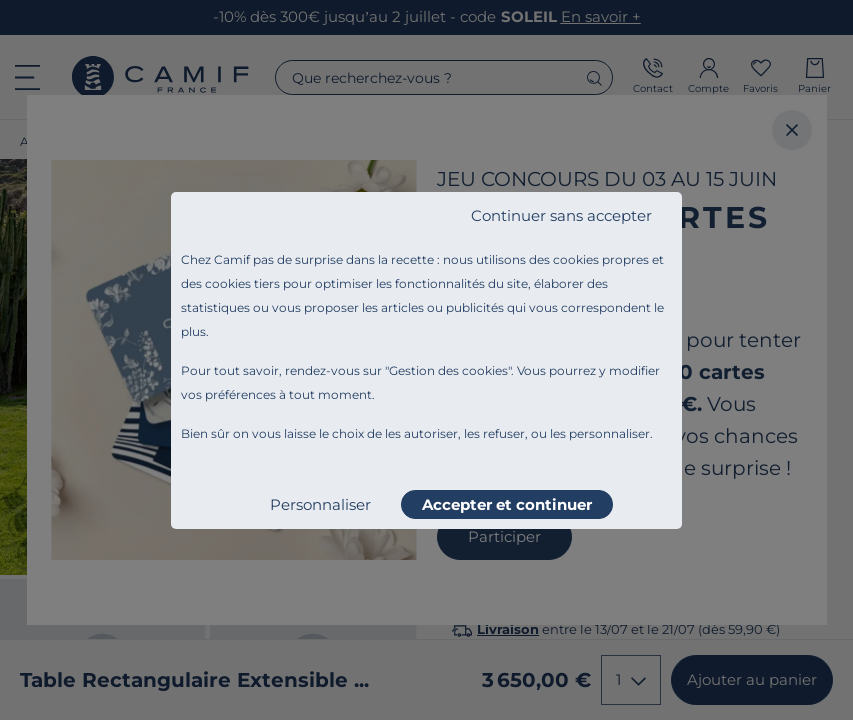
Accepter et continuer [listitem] (507, 504)
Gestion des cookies (448, 370)
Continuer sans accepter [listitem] (561, 215)
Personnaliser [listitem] (320, 504)
